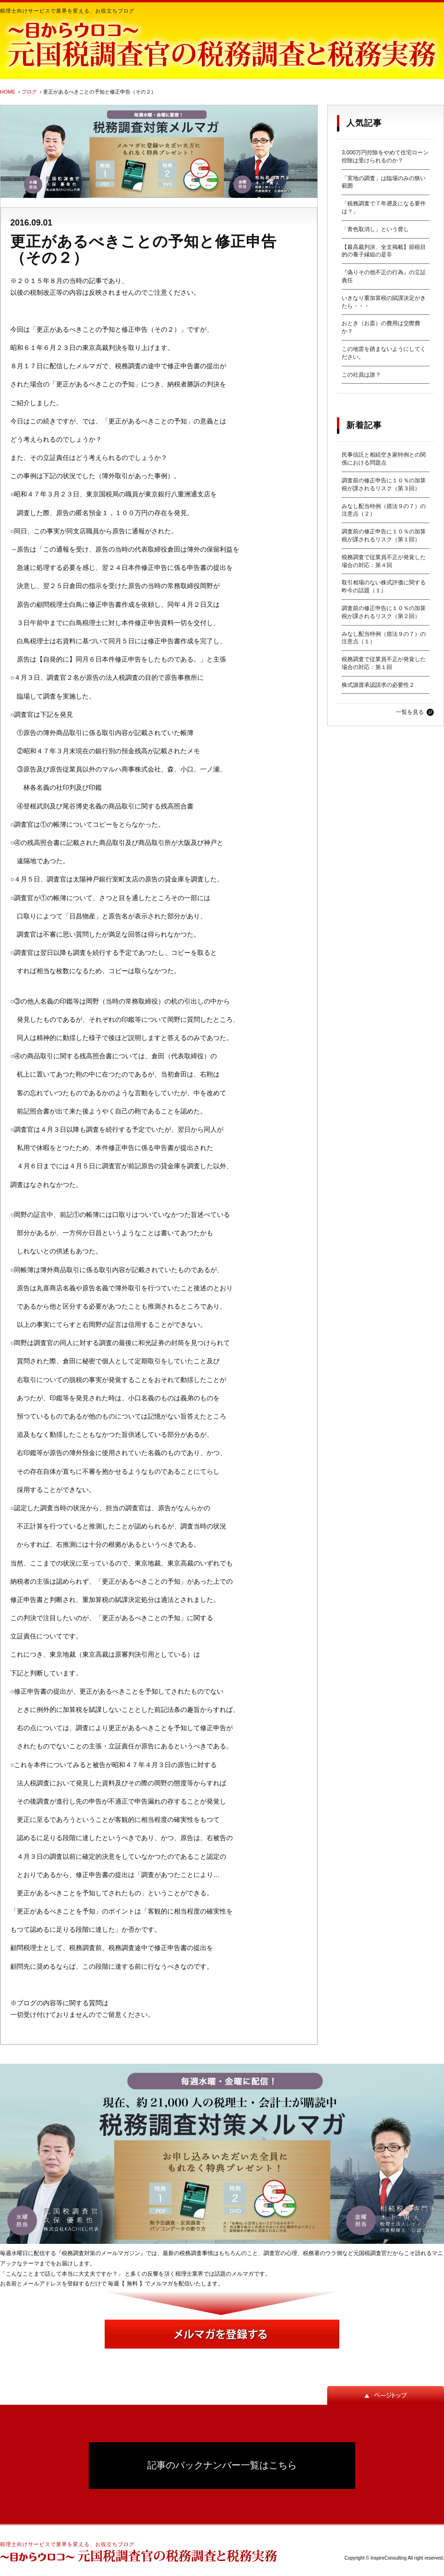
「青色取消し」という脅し (375, 229)
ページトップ (385, 2395)
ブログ (29, 92)
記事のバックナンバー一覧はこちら (222, 2465)
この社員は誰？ (361, 374)
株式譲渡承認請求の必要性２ (378, 685)
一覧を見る (410, 712)
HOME (7, 92)
